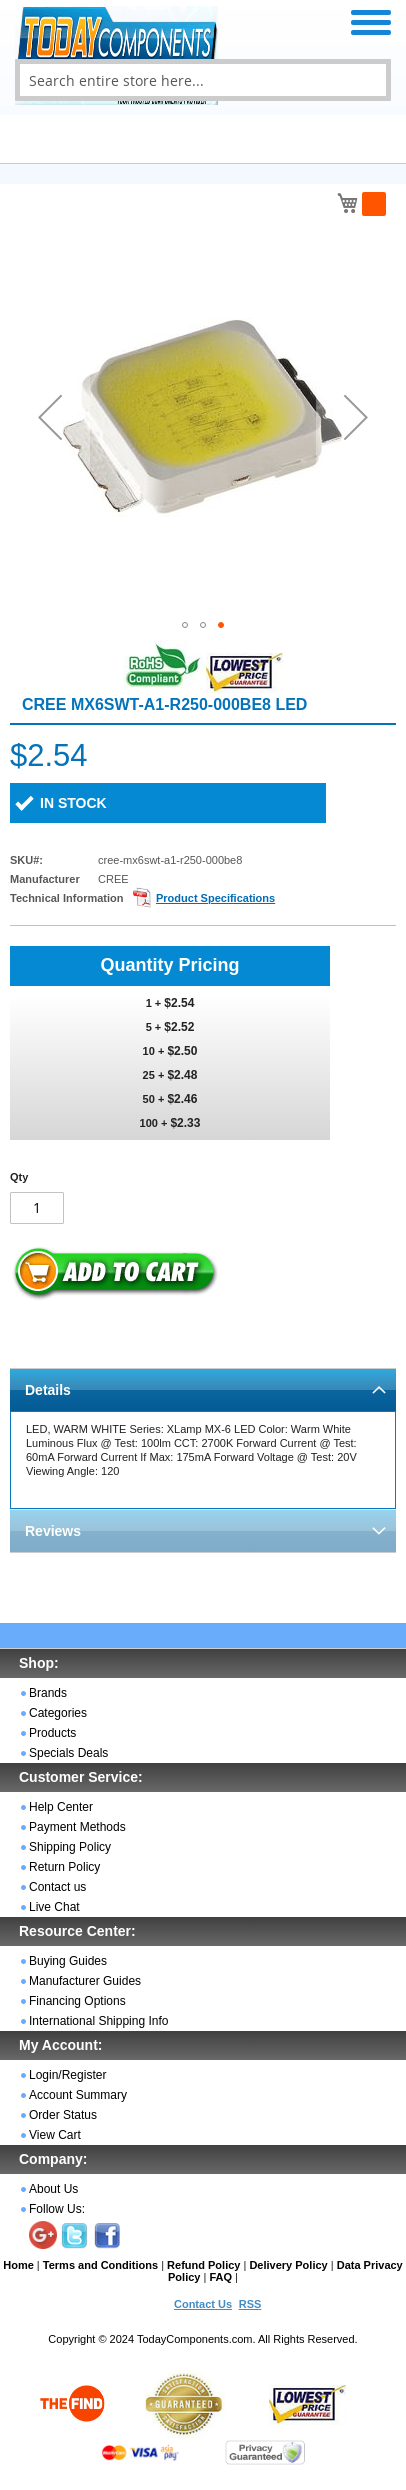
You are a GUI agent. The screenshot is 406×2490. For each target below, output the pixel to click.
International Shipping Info (98, 2021)
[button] (50, 417)
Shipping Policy (70, 1847)
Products (52, 1733)
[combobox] (203, 80)
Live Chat (54, 1907)
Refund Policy (203, 2265)
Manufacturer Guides (85, 1981)
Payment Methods (77, 1827)
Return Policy (64, 1867)
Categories (58, 1713)
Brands (48, 1693)
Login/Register (67, 2075)
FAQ (220, 2277)
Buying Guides (68, 1961)
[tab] (203, 1389)
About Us (53, 2189)
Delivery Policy (288, 2265)
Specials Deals (68, 1753)
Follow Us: (57, 2209)
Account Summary (78, 2095)
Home (18, 2265)
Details (48, 1390)
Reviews (53, 1531)
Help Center (61, 1807)
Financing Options (77, 2001)
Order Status (63, 2115)
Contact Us (203, 2304)
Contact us (57, 1887)
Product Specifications (215, 898)
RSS (250, 2304)
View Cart (55, 2135)
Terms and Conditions (100, 2265)
